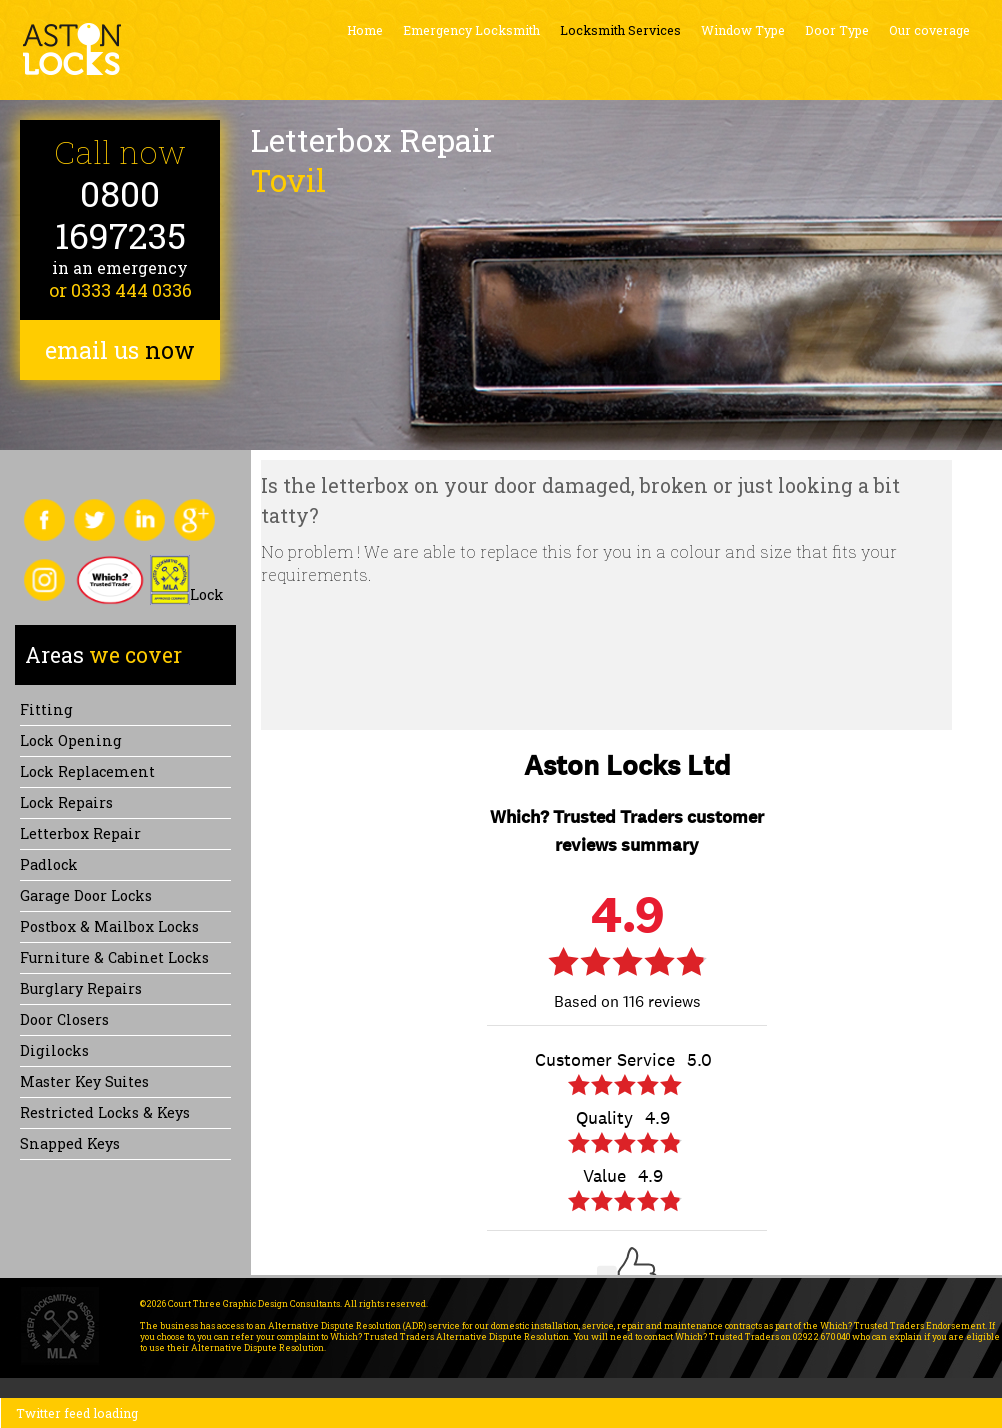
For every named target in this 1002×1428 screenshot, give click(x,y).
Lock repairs (66, 802)
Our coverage (929, 30)
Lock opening (71, 740)
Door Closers (64, 1019)
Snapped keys (70, 1143)
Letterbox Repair (80, 833)
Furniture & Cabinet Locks (114, 957)
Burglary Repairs (81, 988)
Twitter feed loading (77, 1413)
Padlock (49, 864)
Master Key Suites (84, 1081)
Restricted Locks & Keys (105, 1112)
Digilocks (54, 1050)
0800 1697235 (120, 214)
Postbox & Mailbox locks (109, 926)
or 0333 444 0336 (120, 290)
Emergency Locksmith (471, 30)
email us (120, 350)
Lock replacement (87, 771)
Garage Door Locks (86, 895)
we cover (103, 655)
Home (365, 30)
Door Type (837, 30)
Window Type (743, 30)
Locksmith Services (620, 30)
